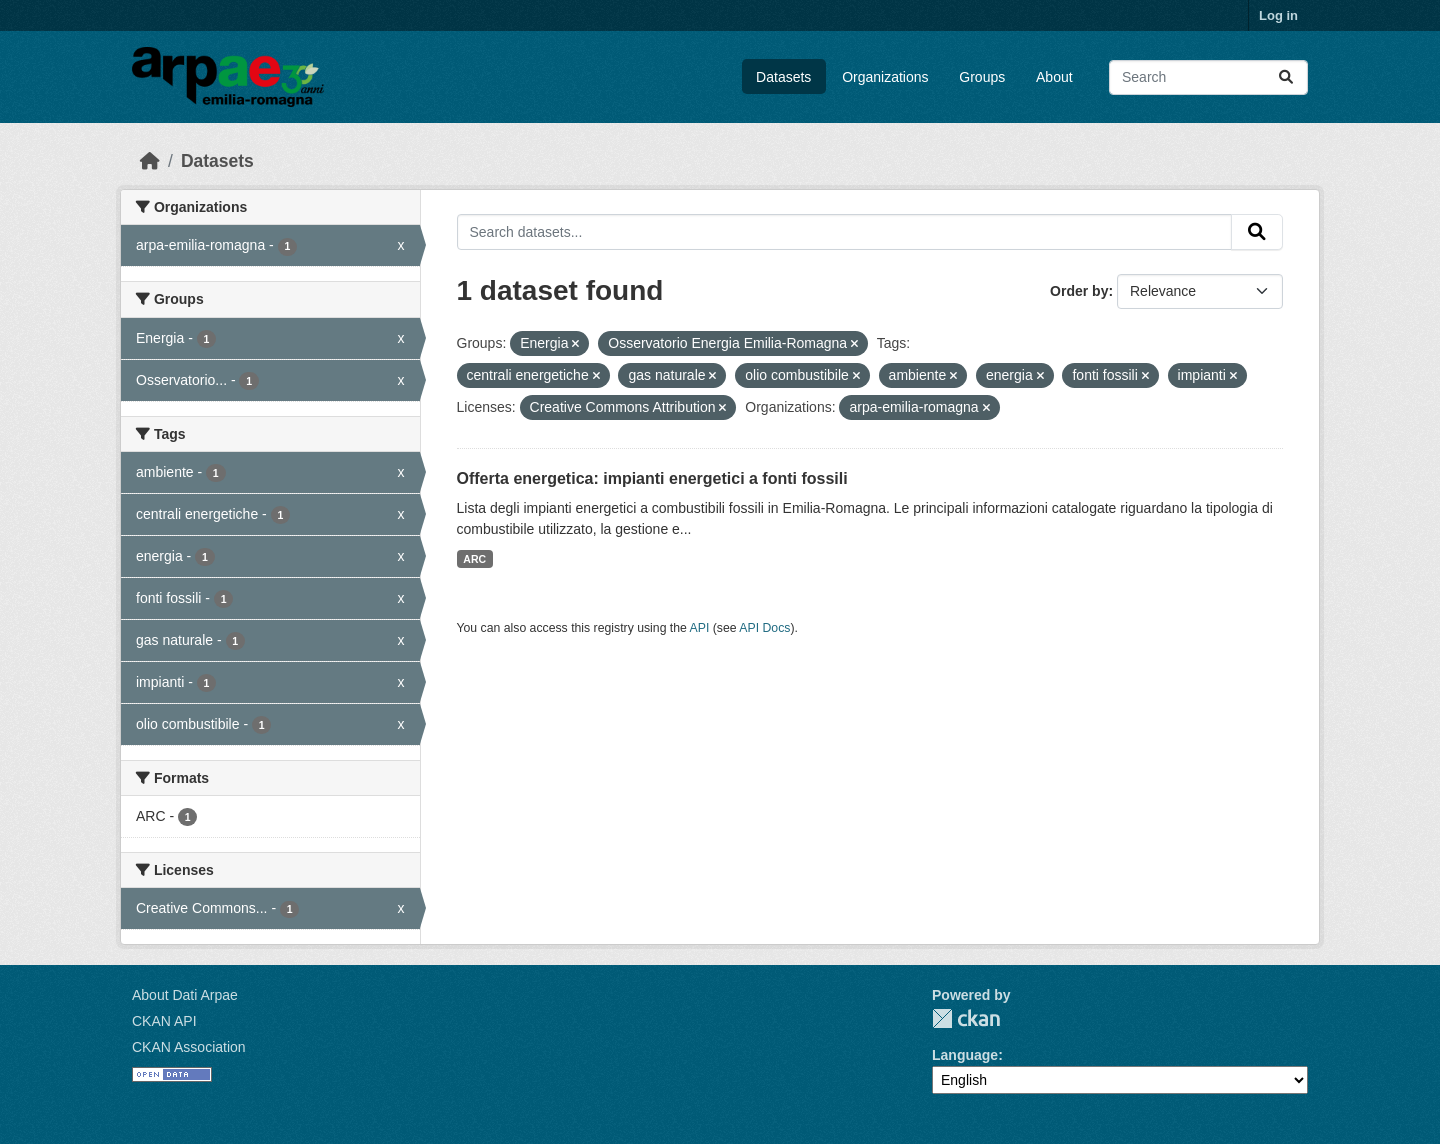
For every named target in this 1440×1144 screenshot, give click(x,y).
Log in (1278, 15)
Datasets (783, 77)
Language (965, 1055)
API (700, 628)
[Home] (150, 161)
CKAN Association (189, 1047)
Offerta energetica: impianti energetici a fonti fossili (652, 478)
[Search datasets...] (1208, 77)
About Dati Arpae (185, 995)
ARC (474, 559)
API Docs (764, 628)
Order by (1079, 291)
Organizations (885, 77)
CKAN (966, 1018)
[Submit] (1286, 77)
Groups (982, 77)
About (1054, 77)
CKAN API (164, 1021)
